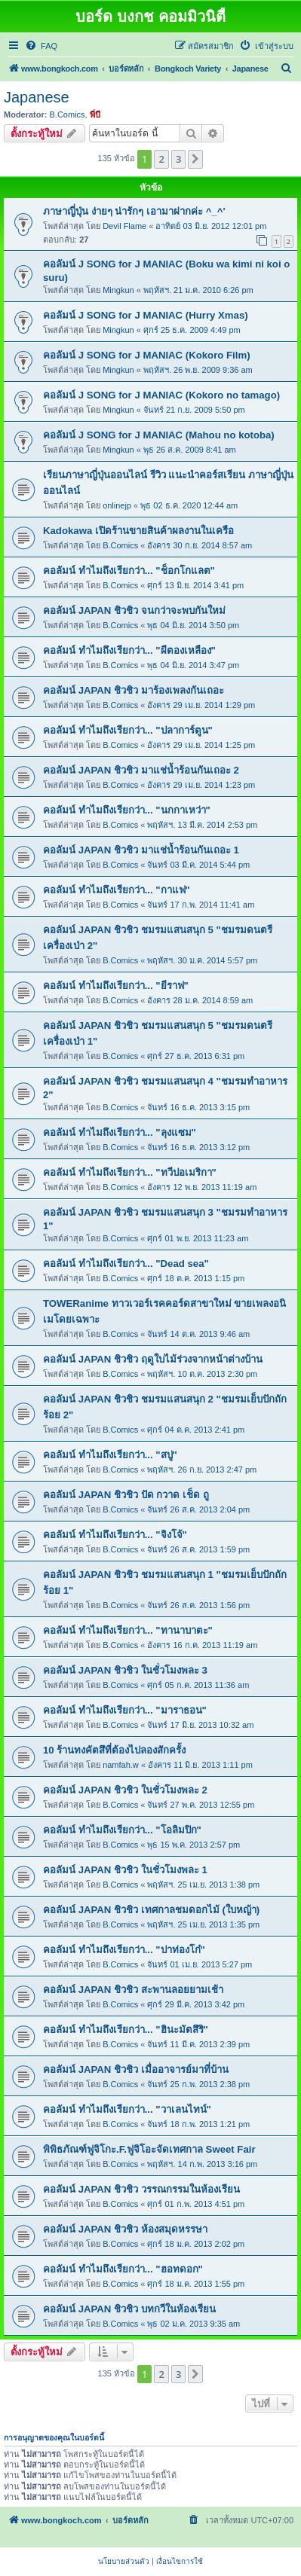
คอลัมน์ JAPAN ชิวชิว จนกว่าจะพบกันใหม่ (134, 610)
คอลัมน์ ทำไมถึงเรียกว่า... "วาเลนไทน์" (127, 2109)
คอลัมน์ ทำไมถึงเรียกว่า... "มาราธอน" (125, 1710)
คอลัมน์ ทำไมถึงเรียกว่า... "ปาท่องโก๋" (124, 1949)
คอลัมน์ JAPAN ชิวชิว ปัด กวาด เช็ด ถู (126, 1494)
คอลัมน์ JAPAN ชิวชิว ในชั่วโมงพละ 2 (125, 1790)
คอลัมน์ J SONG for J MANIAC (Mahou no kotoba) (159, 435)
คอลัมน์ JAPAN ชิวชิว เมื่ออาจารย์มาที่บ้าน (136, 2069)
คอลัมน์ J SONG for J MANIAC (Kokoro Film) (146, 355)
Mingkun (118, 290)
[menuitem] (41, 46)
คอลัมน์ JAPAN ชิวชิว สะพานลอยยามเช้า (133, 1989)
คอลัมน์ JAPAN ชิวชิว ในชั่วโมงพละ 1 (125, 1870)
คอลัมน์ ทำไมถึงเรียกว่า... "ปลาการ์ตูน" (128, 730)
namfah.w (121, 1764)
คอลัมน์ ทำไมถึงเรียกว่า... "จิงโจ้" (115, 1534)
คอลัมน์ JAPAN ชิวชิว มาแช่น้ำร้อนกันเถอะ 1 (141, 850)
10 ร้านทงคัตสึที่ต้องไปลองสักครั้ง (114, 1750)
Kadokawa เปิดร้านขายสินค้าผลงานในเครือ (138, 530)
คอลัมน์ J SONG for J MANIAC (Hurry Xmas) (145, 315)
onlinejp (117, 505)
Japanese (36, 97)
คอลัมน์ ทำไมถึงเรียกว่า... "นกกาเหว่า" (126, 810)
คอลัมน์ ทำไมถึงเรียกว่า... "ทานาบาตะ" (128, 1630)
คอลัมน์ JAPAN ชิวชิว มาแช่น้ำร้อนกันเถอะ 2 (141, 770)
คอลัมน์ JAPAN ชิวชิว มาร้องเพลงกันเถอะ (133, 690)
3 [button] (178, 159)
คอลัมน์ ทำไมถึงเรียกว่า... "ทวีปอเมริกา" (130, 1172)
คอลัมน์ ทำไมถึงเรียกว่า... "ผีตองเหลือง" (129, 650)
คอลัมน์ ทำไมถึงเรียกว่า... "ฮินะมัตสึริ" (125, 2029)
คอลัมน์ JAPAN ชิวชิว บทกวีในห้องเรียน (129, 2309)
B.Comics (67, 114)
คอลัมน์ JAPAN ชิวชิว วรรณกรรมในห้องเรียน (141, 2189)
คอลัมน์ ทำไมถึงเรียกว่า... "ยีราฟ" (116, 985)
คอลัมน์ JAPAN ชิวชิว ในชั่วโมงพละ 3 (125, 1670)
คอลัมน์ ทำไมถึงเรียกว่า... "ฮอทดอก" (123, 2269)
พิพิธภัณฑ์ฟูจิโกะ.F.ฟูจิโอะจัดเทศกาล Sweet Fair (149, 2149)
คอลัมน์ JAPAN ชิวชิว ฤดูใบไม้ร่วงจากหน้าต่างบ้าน (153, 1359)
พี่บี (95, 114)
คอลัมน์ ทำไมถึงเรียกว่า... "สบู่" (110, 1454)
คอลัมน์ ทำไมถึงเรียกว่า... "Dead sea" (126, 1263)
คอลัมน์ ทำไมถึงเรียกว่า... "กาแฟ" (116, 890)
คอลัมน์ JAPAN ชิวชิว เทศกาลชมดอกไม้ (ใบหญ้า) (151, 1909)
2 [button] (161, 159)
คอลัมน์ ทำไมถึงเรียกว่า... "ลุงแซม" (119, 1132)
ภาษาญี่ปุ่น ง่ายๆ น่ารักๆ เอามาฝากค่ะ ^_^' (134, 211)
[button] (195, 159)
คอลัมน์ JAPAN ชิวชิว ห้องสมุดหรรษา (125, 2229)
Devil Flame (124, 225)
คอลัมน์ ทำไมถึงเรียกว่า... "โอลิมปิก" (122, 1830)
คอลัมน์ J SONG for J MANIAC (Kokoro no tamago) (161, 395)
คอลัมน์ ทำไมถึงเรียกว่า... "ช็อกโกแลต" (129, 570)
